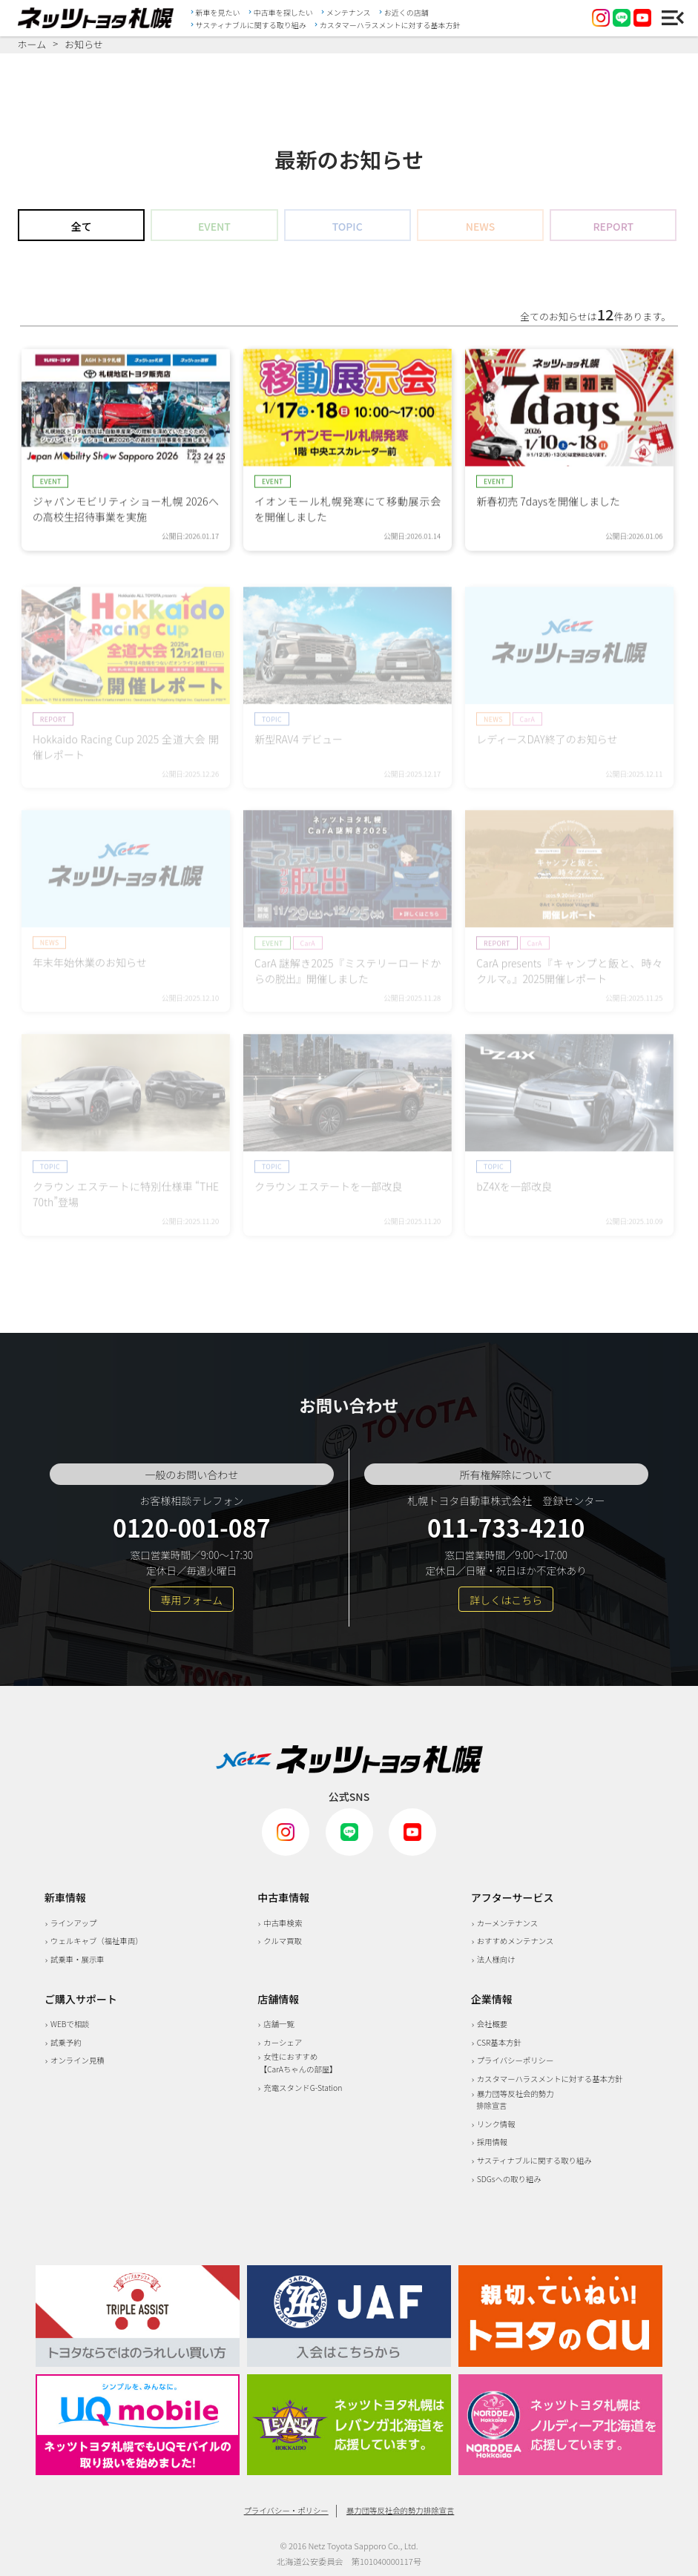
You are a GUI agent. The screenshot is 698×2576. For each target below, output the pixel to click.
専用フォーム (191, 1599)
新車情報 (65, 1897)
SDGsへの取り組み (509, 2178)
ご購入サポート (81, 1999)
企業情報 (492, 1999)
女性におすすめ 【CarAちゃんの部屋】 (297, 2063)
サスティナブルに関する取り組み (251, 24)
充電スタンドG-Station (302, 2087)
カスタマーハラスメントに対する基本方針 (390, 24)
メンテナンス (348, 11)
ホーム (32, 44)
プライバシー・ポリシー (286, 2510)
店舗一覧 (278, 2023)
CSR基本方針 (499, 2042)
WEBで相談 (70, 2023)
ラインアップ (73, 1922)
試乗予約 (66, 2042)
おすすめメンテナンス (515, 1940)
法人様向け (496, 1959)
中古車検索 (282, 1922)
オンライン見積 (77, 2060)
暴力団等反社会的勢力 (512, 2100)
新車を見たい (218, 11)
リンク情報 (496, 2123)
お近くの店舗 (406, 11)
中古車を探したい (283, 11)
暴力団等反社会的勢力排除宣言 (400, 2510)
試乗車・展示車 (77, 1959)
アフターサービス (512, 1897)
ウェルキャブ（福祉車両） (96, 1940)
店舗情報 (278, 1999)
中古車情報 (283, 1897)
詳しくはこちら (506, 1599)
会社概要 (492, 2023)
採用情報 (492, 2141)
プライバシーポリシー (515, 2060)
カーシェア (282, 2042)
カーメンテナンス (508, 1922)
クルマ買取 (282, 1940)
